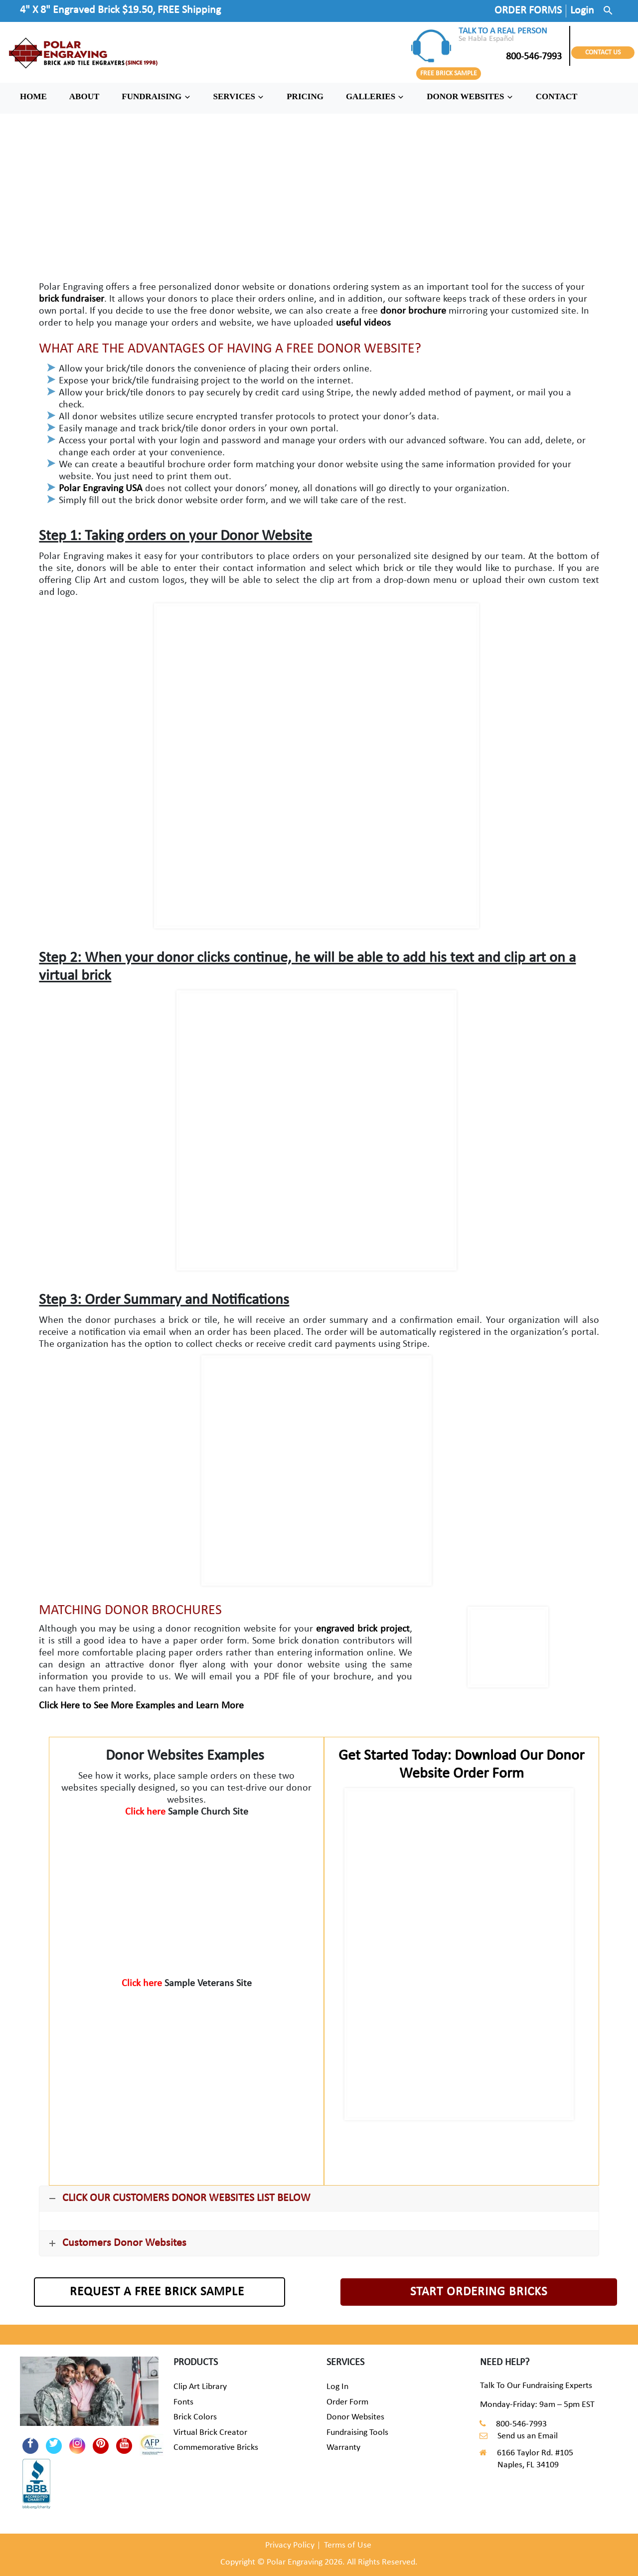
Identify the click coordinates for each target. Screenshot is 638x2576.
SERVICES (239, 96)
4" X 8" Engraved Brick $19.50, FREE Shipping (120, 10)
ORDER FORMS (528, 10)
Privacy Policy (290, 2545)
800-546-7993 (510, 57)
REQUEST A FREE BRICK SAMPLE (157, 2292)
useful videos (363, 323)
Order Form (347, 2402)
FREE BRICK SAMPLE (448, 73)
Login (582, 10)
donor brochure (413, 311)
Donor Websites (355, 2417)
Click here (146, 1812)
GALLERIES (375, 96)
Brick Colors (195, 2417)
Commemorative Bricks (215, 2447)
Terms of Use (347, 2545)
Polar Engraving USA (101, 489)
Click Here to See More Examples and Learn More (141, 1706)
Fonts (183, 2402)
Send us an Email (527, 2436)
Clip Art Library (200, 2387)
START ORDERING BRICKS (478, 2292)
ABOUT (84, 96)
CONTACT (557, 96)
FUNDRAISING (156, 96)
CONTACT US (603, 52)
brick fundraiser (71, 299)
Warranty (343, 2447)
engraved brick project (363, 1629)
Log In (337, 2387)
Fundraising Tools (357, 2432)
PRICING (305, 96)
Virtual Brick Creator (210, 2432)
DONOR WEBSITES (470, 96)
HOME (33, 96)
